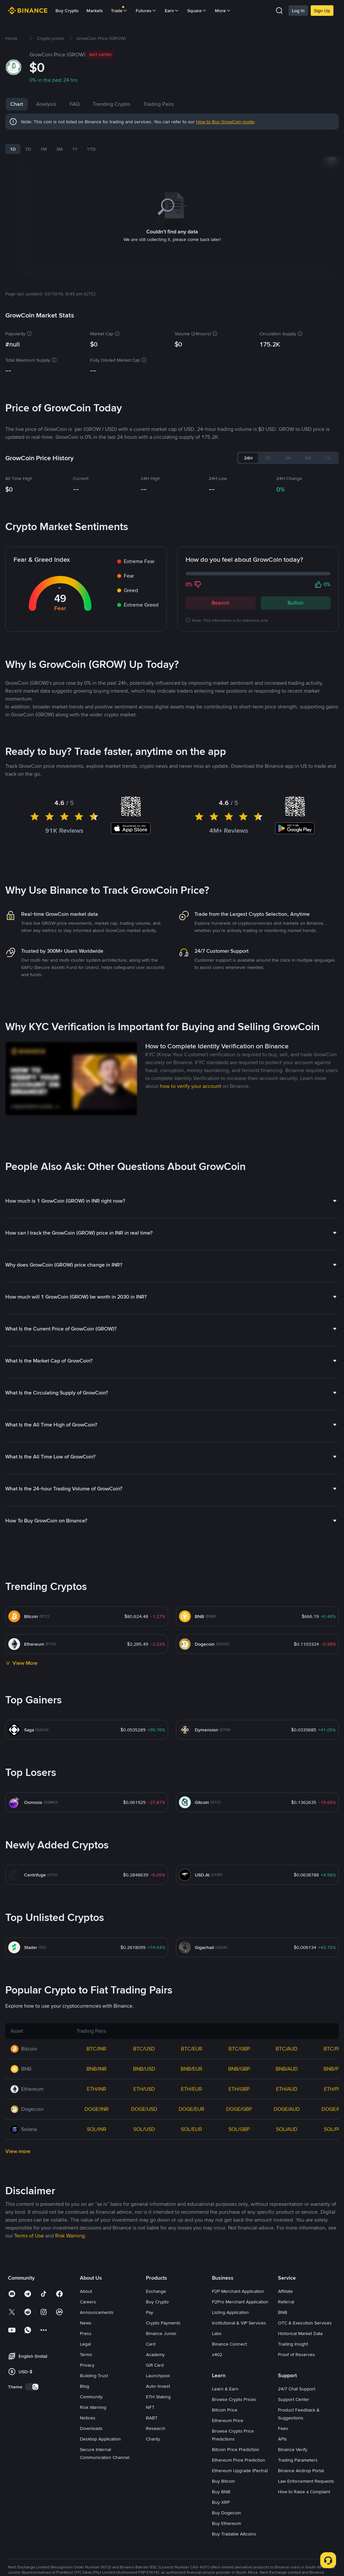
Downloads (91, 2428)
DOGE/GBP (239, 2109)
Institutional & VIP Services (239, 2323)
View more (17, 2151)
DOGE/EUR (191, 2109)
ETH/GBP (239, 2088)
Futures (146, 11)
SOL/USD (144, 2129)
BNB (282, 2312)
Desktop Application (100, 2439)
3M (59, 149)
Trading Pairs (158, 104)
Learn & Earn (225, 2389)
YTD (91, 149)
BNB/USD (144, 2068)
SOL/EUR (191, 2129)
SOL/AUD (286, 2129)
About (86, 2291)
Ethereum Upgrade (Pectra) (240, 2470)
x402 (217, 2354)
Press (85, 2333)
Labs (217, 2333)
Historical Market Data (300, 2333)
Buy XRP (221, 2502)
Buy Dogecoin (226, 2513)
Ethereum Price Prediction (238, 2460)
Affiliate (285, 2291)
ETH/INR (96, 2088)
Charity (153, 2439)
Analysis (46, 104)
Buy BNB (221, 2492)
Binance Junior (161, 2333)
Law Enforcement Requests (306, 2481)
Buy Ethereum (226, 2523)
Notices (87, 2418)
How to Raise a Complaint (304, 2492)
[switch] (32, 2386)
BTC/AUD (286, 2048)
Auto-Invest (158, 2386)
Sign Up (322, 11)
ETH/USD (144, 2088)
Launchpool (158, 2376)
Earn (172, 11)
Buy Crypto (67, 11)
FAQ (75, 104)
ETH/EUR (191, 2088)
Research (155, 2428)
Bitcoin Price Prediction (235, 2449)
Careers (88, 2302)
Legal (85, 2344)
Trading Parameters (298, 2460)
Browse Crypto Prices (234, 2399)
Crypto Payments (163, 2323)
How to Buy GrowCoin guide (225, 122)
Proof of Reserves (296, 2354)
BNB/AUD (287, 2068)
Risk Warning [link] (70, 2235)
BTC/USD (144, 2048)
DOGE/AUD (287, 2109)
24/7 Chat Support (296, 2389)
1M (43, 149)
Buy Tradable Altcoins (234, 2534)
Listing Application (230, 2312)
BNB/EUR (191, 2068)
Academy (155, 2354)
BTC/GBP (239, 2048)
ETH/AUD (286, 2088)
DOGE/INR (97, 2109)
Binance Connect (229, 2344)
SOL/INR (96, 2129)
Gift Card (155, 2365)
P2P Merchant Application (238, 2291)
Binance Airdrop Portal (301, 2470)
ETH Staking (158, 2397)
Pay (149, 2312)
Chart (16, 104)
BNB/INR (96, 2068)
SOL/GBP (239, 2129)
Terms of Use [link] (29, 2235)
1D (13, 149)
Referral (286, 2302)
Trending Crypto (111, 104)
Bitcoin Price (224, 2410)
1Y (75, 149)
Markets (94, 11)
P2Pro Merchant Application (240, 2302)
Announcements (97, 2312)
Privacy (87, 2365)
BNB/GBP (239, 2068)
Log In (298, 11)
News (85, 2323)
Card (150, 2344)
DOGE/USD (144, 2109)
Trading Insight (293, 2344)
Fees (283, 2428)
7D (28, 149)
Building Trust (94, 2376)
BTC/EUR (191, 2048)
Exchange (156, 2291)
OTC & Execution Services (305, 2323)
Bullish (295, 602)
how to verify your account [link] (190, 1086)
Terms (86, 2354)
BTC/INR (96, 2048)
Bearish (220, 602)
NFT (150, 2407)
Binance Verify (292, 2449)
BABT (151, 2418)
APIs (282, 2439)
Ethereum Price (227, 2420)
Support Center (293, 2399)
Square (197, 11)
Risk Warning (93, 2407)
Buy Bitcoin (223, 2481)
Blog (84, 2386)
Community (91, 2397)
